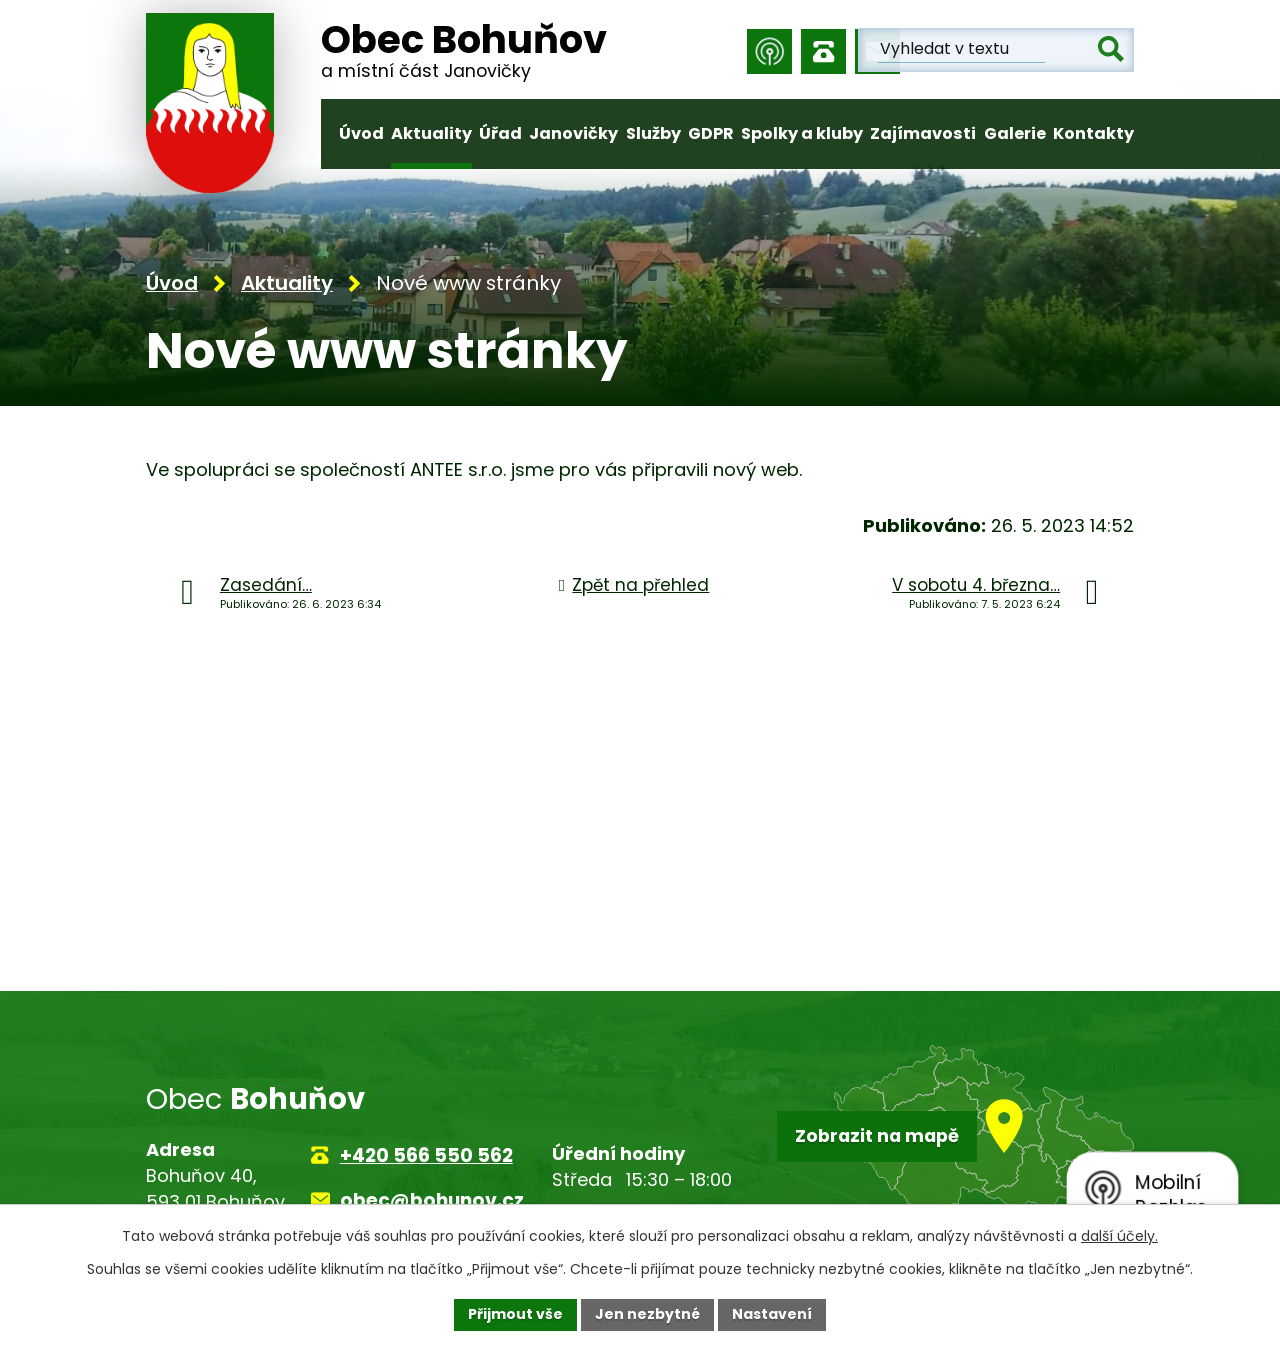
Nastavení (772, 1314)
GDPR (711, 133)
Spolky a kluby (802, 133)
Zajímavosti (923, 133)
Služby (653, 133)
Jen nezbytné (647, 1314)
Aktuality (431, 133)
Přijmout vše (515, 1314)
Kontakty (1093, 133)
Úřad (500, 133)
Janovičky (573, 133)
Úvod (361, 133)
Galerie (1015, 133)
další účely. (1119, 1236)
